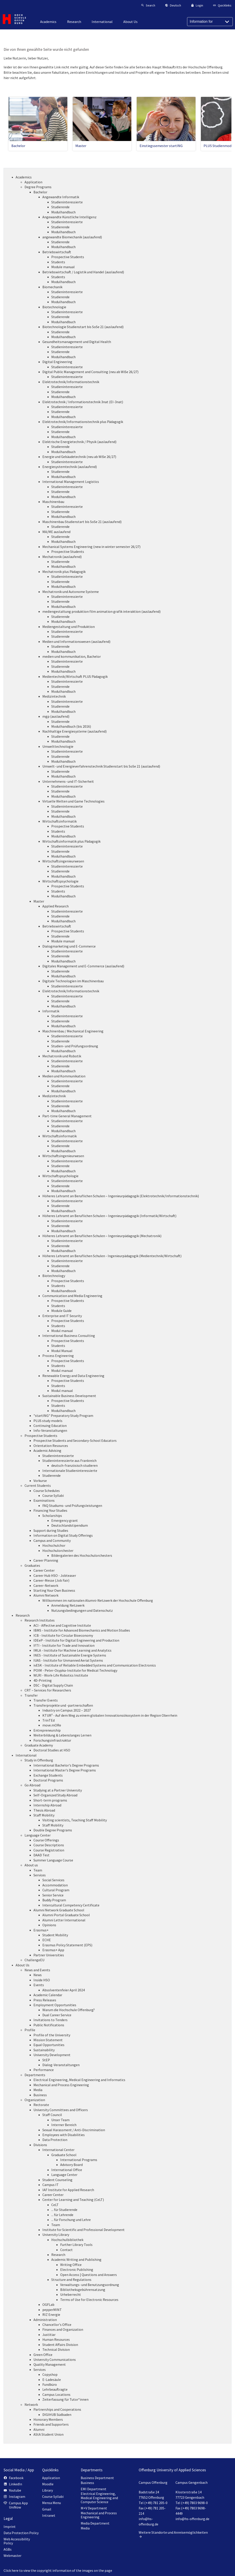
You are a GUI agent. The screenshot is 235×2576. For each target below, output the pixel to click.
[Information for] (210, 21)
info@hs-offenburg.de (192, 2519)
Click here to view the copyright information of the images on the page (58, 2570)
